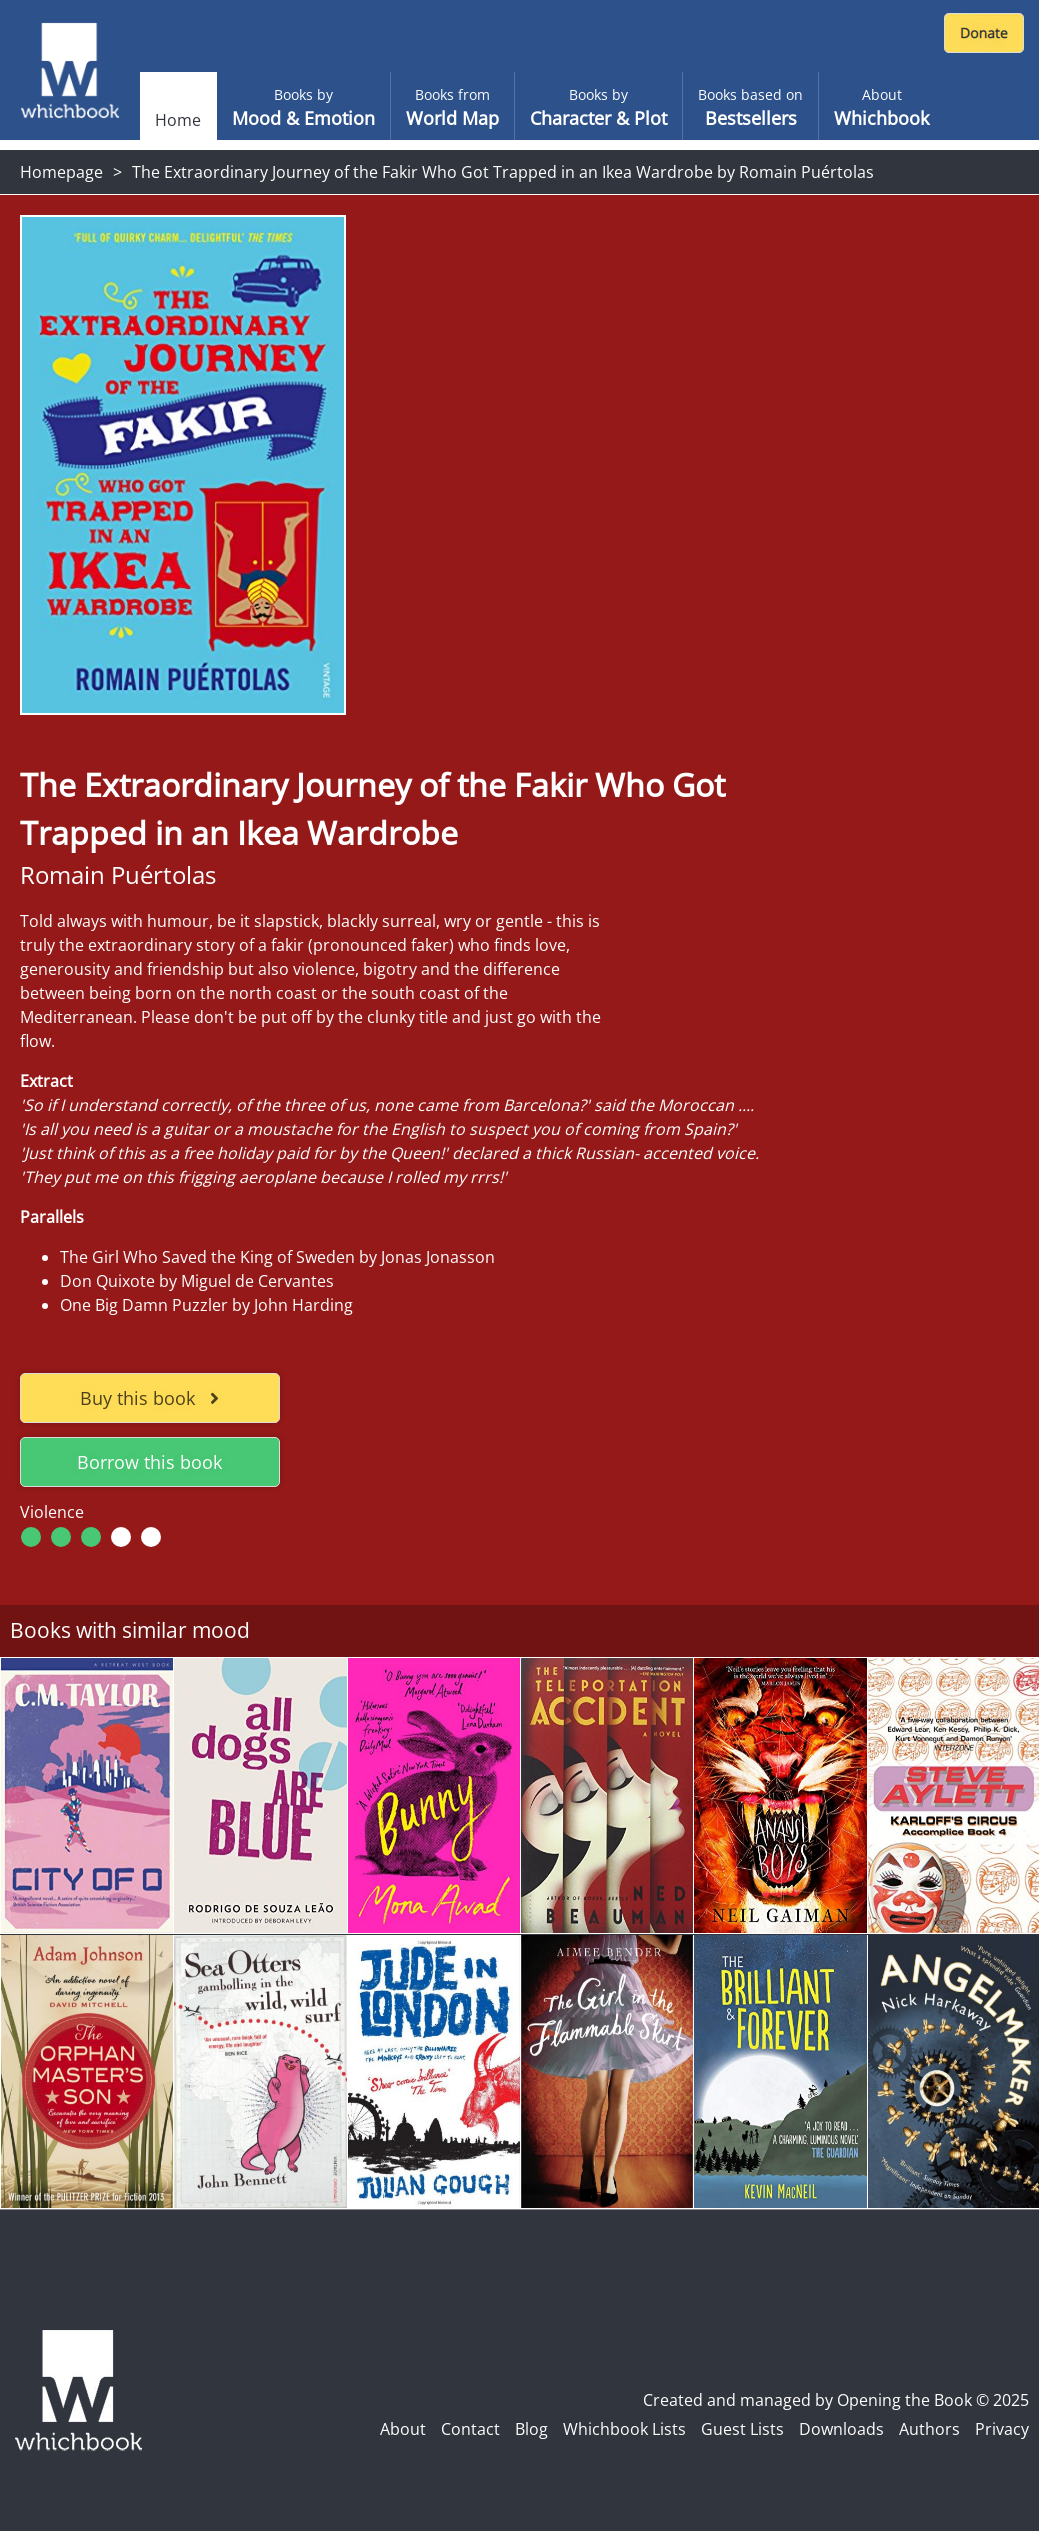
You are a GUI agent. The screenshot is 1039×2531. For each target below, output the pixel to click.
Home (178, 120)
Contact (470, 2429)
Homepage (61, 172)
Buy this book (149, 1398)
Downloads (841, 2429)
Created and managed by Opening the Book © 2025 (836, 2400)
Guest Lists (742, 2429)
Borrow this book (149, 1462)
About (403, 2429)
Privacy (1002, 2429)
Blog (531, 2429)
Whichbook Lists (624, 2429)
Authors (929, 2429)
